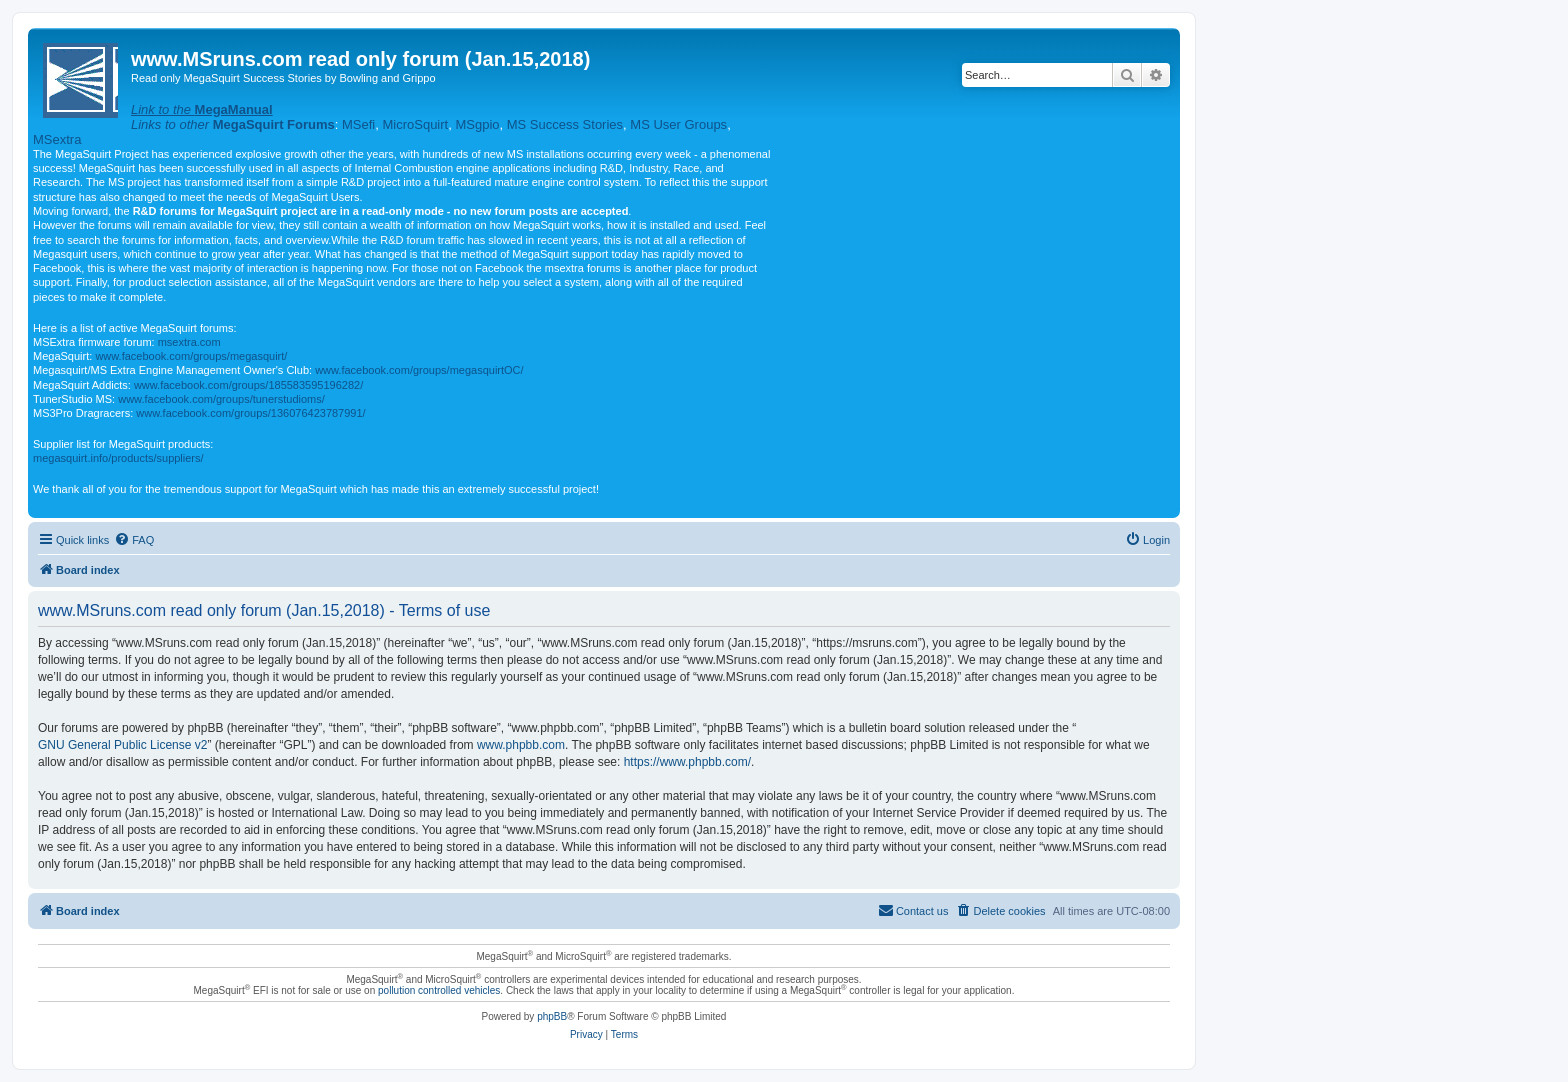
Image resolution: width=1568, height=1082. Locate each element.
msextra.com (189, 342)
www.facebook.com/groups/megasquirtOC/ (419, 370)
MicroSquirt (415, 124)
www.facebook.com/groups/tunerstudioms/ (221, 399)
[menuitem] (134, 540)
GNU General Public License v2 (122, 745)
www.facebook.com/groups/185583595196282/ (248, 385)
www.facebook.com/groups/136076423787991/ (250, 413)
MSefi (358, 124)
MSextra (57, 139)
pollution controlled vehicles (439, 990)
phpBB (552, 1016)
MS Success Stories (565, 124)
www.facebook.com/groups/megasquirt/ (191, 356)
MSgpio (477, 124)
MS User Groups (678, 124)
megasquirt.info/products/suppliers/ (118, 458)
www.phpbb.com (521, 745)
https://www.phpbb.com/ (687, 762)
